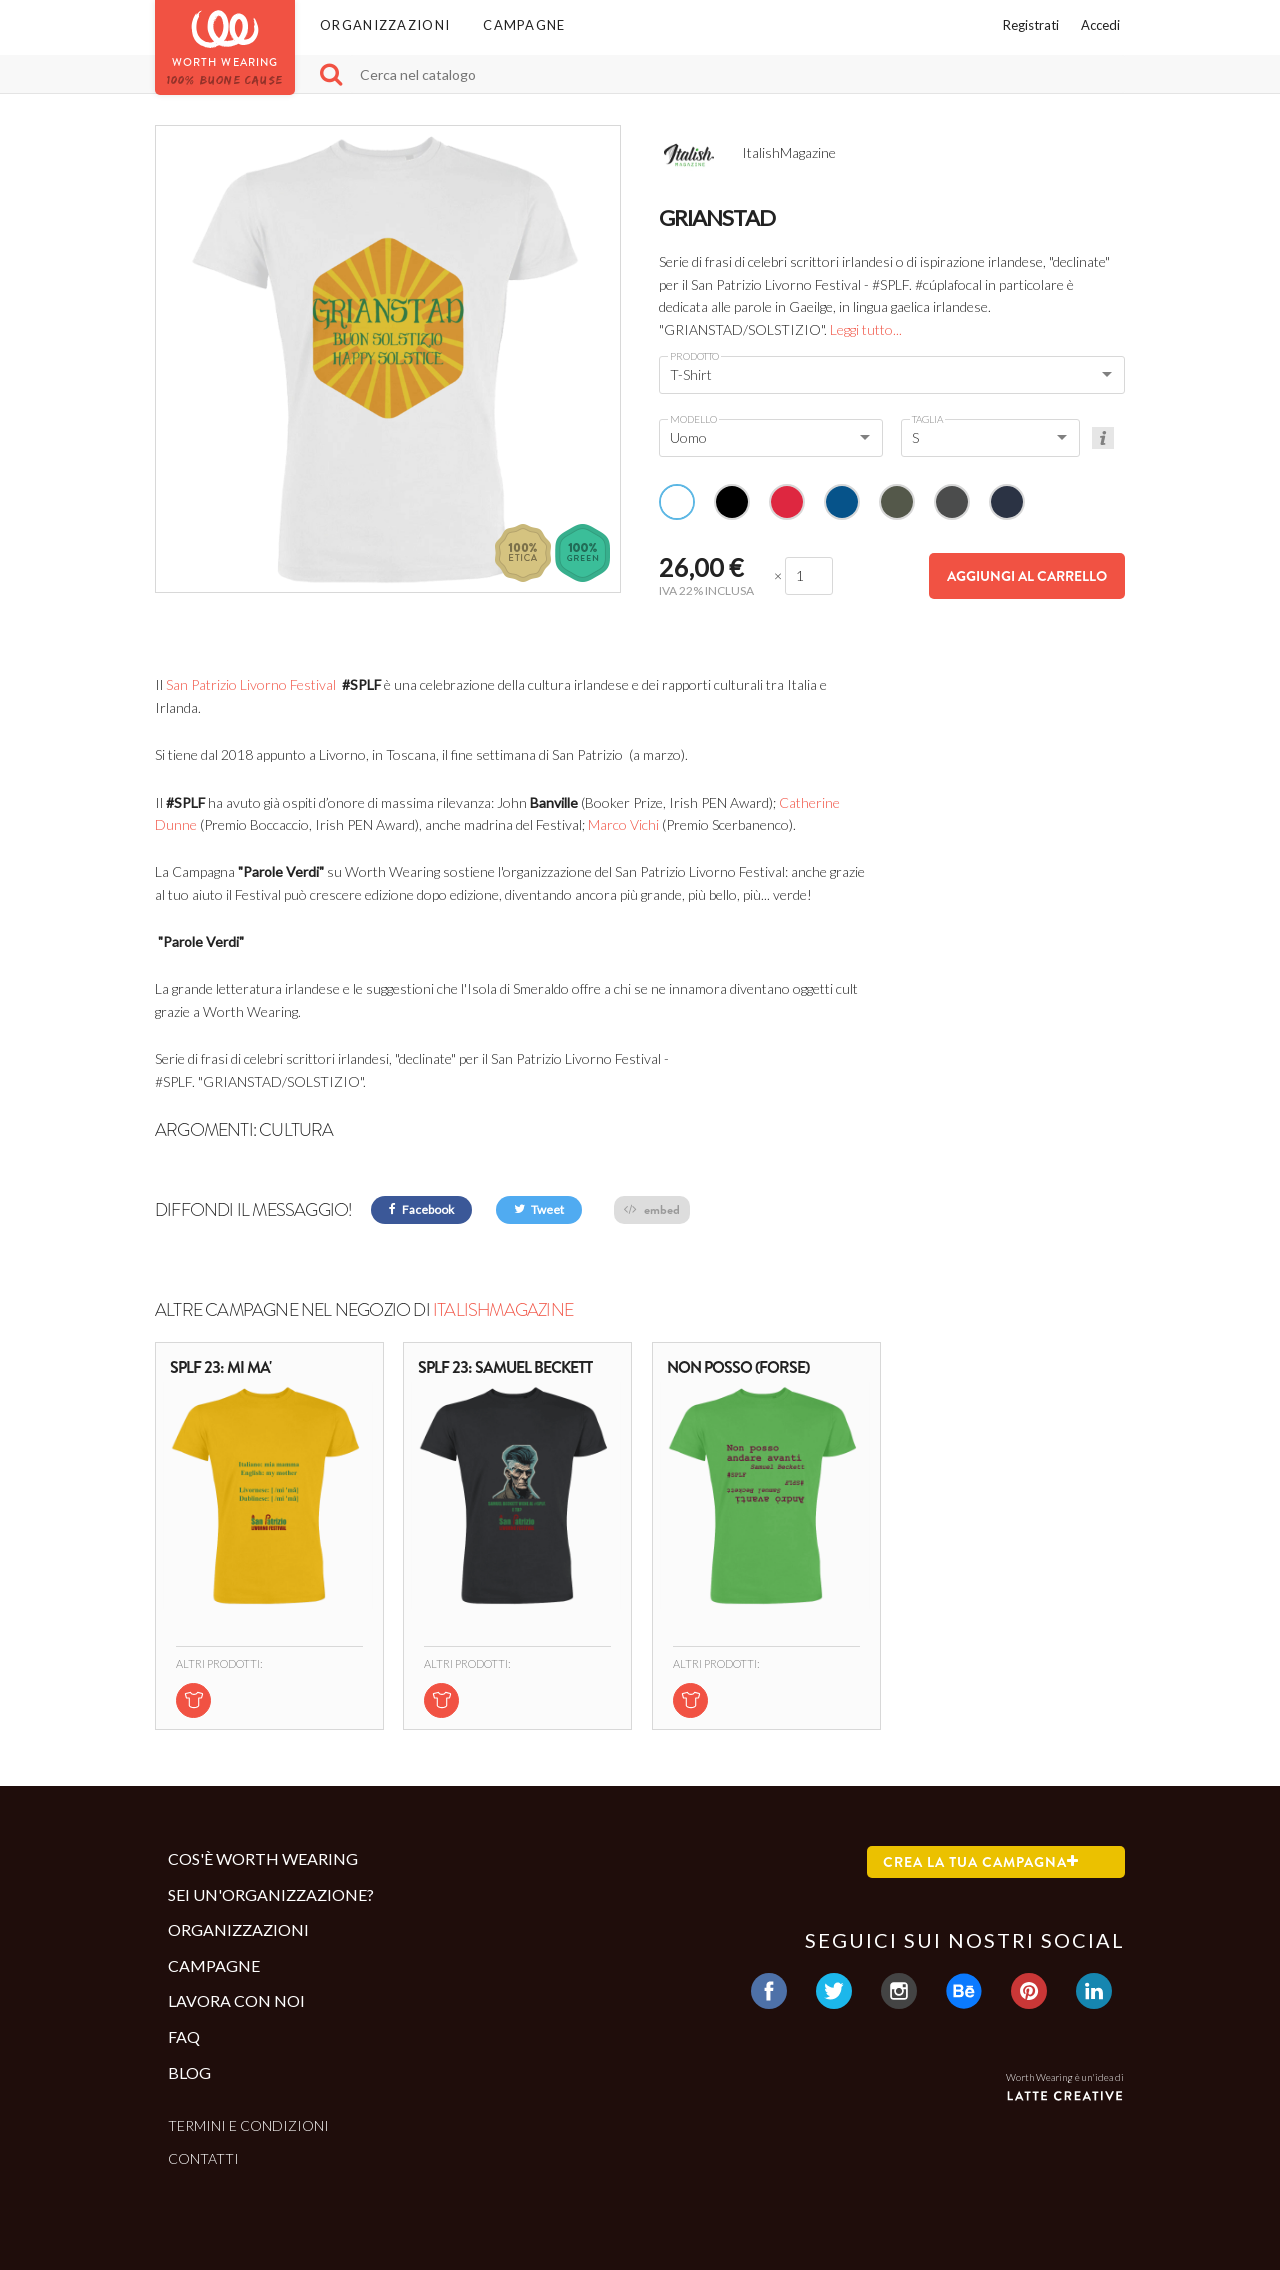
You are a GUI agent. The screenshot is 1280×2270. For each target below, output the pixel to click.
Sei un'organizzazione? (271, 1894)
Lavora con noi (236, 2000)
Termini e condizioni (248, 2125)
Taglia (927, 419)
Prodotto (694, 356)
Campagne (524, 25)
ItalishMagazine (503, 1310)
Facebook (421, 1209)
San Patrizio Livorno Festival (251, 684)
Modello (693, 419)
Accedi (1100, 25)
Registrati (1031, 25)
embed (652, 1209)
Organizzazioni (385, 25)
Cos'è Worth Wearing (263, 1858)
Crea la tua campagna (981, 1862)
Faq (184, 2036)
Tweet (539, 1209)
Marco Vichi (623, 824)
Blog (189, 2072)
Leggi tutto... (866, 329)
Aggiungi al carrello (1027, 576)
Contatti (203, 2158)
